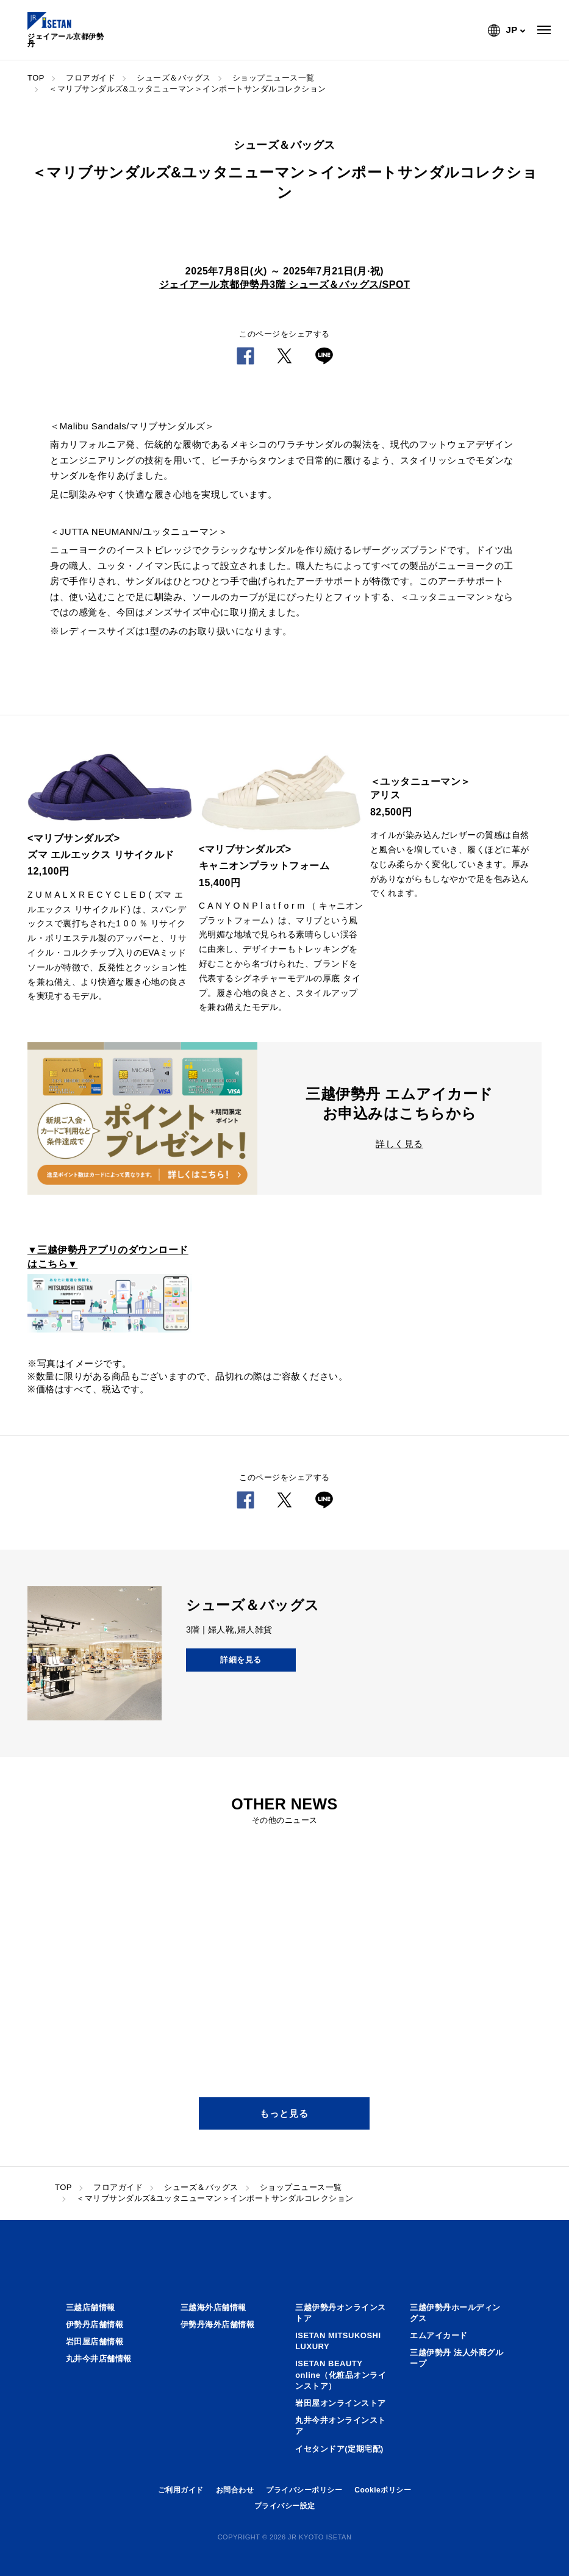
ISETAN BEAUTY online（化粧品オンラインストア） (340, 2374)
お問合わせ (235, 2490)
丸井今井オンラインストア (340, 2426)
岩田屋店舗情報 (95, 2341)
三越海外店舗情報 (213, 2307)
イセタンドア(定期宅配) (339, 2448)
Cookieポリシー (382, 2490)
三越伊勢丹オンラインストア (340, 2313)
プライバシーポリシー (304, 2490)
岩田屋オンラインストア (340, 2403)
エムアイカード (439, 2335)
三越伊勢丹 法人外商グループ (456, 2358)
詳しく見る (399, 1144)
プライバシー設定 (284, 2506)
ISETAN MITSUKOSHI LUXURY (338, 2341)
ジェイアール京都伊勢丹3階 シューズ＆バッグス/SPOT (284, 284)
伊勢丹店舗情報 (95, 2324)
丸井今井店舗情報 (99, 2358)
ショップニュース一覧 (273, 77)
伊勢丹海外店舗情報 (218, 2324)
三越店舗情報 (90, 2307)
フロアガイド (90, 77)
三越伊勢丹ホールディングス (455, 2313)
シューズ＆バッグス (174, 77)
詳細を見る (241, 1659)
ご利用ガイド (181, 2490)
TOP (36, 77)
